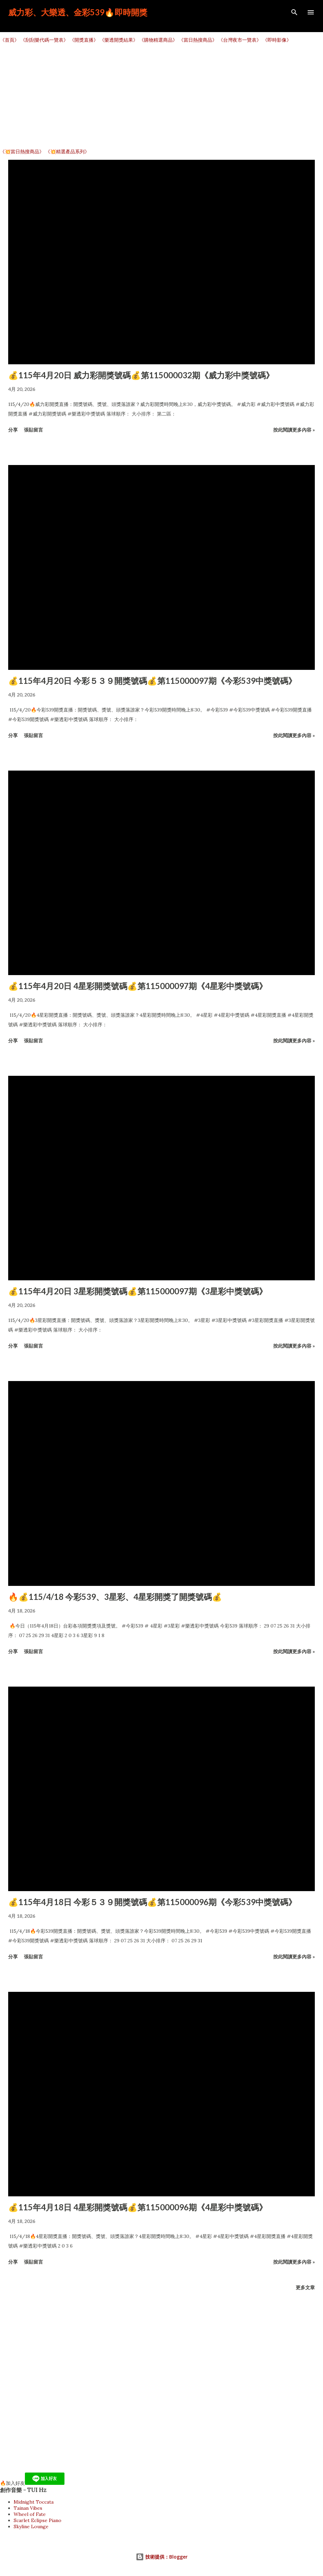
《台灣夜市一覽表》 (239, 40)
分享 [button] (13, 430)
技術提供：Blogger (162, 2556)
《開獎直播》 (84, 40)
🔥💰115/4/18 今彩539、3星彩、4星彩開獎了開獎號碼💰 (115, 1597)
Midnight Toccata (34, 2502)
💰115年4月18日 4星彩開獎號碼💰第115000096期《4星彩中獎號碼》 (137, 2207)
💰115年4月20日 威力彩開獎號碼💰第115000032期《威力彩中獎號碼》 (141, 375)
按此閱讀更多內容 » (294, 430)
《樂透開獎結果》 (119, 40)
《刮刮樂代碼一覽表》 (44, 40)
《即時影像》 (277, 40)
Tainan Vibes (28, 2508)
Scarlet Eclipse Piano (37, 2520)
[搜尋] (294, 12)
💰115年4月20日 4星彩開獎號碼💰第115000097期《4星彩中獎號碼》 (137, 986)
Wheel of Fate (30, 2514)
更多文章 (305, 2287)
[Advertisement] (161, 96)
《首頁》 (9, 40)
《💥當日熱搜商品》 (22, 152)
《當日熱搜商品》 (198, 40)
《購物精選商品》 (158, 40)
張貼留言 (33, 430)
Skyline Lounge (31, 2526)
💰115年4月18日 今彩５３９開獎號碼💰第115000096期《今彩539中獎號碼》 (152, 1902)
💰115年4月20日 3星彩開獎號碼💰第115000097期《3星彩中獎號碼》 (137, 1291)
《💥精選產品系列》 (67, 152)
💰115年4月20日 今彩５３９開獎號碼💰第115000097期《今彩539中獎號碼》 (152, 681)
